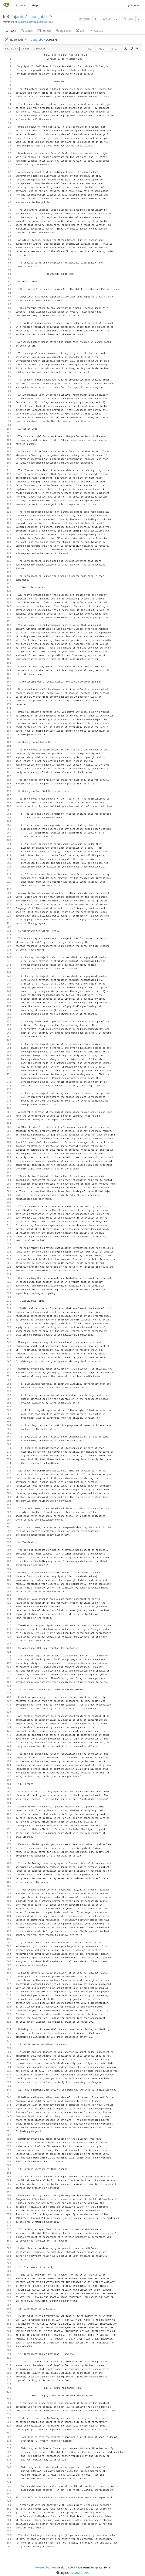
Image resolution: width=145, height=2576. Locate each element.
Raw (90, 49)
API (86, 2572)
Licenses (76, 2572)
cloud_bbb (37, 16)
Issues (26, 30)
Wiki (80, 30)
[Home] (6, 5)
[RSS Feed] (51, 16)
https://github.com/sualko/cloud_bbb (33, 21)
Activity (96, 30)
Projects (44, 30)
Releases (63, 30)
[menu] (62, 2572)
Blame (102, 49)
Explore (20, 5)
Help (35, 5)
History (114, 49)
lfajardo (17, 16)
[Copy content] (131, 49)
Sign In (133, 5)
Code (10, 31)
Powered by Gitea (45, 2567)
